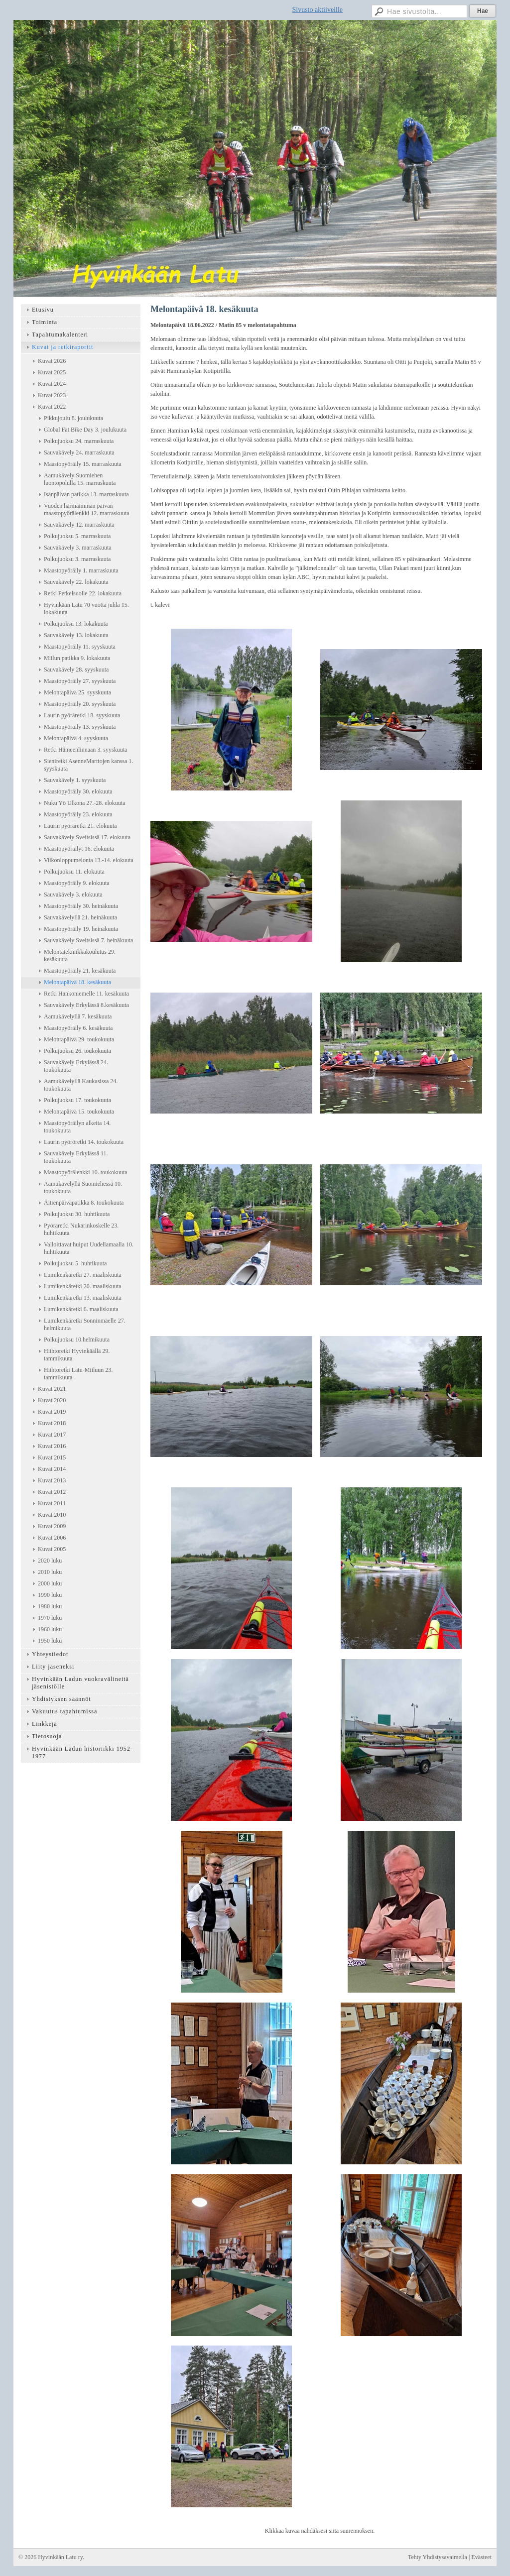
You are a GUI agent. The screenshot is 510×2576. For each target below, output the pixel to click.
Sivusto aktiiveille (317, 9)
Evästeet (481, 2557)
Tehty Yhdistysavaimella (437, 2557)
